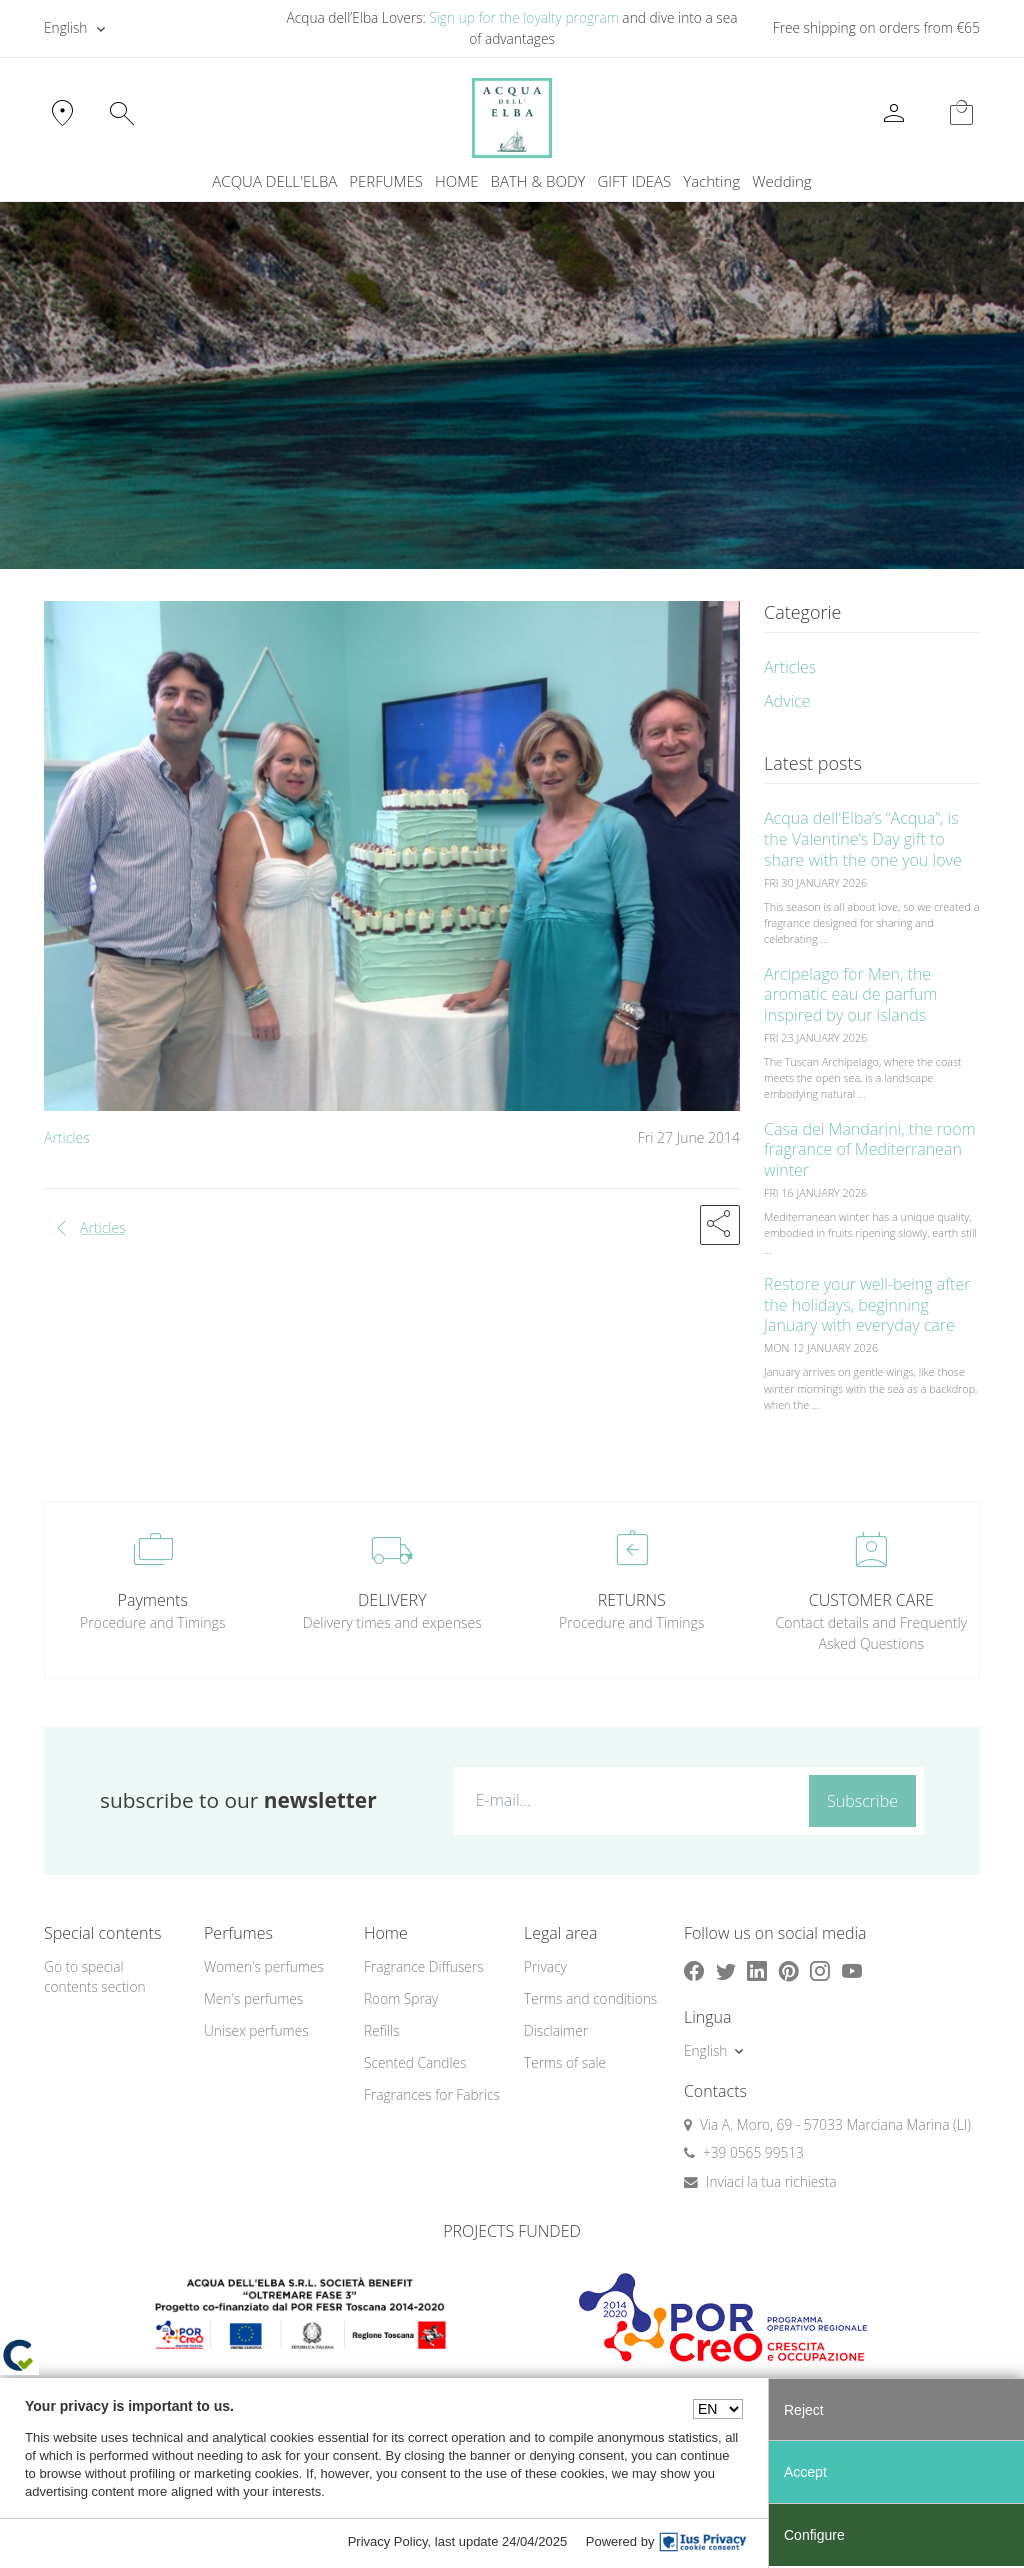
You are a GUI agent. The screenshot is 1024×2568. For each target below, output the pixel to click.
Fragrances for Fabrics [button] (432, 2094)
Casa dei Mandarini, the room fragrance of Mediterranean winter (870, 1150)
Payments (153, 1600)
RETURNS (632, 1600)
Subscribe (862, 1801)
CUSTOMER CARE (871, 1600)
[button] (720, 1225)
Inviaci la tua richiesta (771, 2181)
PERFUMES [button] (386, 181)
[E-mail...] (627, 1800)
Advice (787, 701)
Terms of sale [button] (565, 2062)
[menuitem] (711, 181)
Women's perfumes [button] (264, 1966)
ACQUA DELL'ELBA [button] (274, 181)
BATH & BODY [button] (538, 181)
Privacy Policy (388, 2541)
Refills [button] (381, 2030)
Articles (67, 1137)
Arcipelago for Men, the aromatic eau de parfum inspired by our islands (850, 995)
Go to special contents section (95, 1977)
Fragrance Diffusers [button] (424, 1966)
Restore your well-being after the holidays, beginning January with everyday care (867, 1305)
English (65, 27)
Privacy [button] (545, 1966)
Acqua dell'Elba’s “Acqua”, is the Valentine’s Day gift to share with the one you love (863, 839)
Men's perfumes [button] (253, 1998)
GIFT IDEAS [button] (634, 181)
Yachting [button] (711, 181)
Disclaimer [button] (556, 2030)
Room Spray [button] (401, 1998)
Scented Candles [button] (415, 2062)
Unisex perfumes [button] (256, 2030)
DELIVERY (392, 1600)
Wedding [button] (782, 181)
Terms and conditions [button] (590, 1998)
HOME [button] (456, 181)
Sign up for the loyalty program (524, 17)
